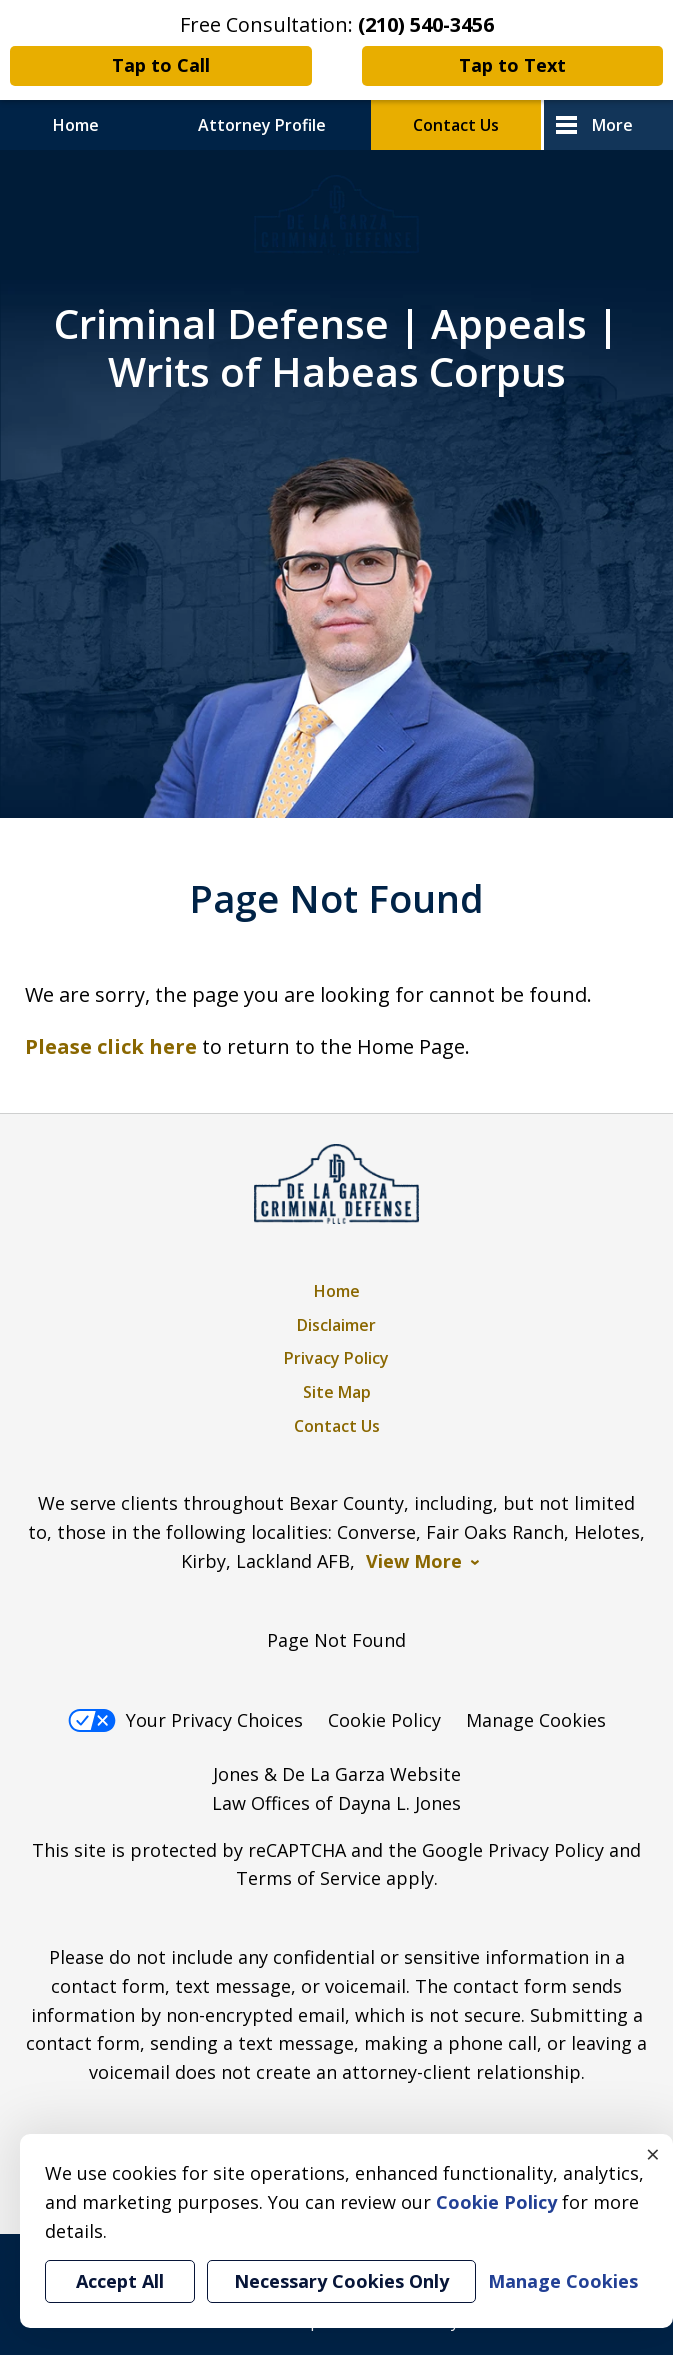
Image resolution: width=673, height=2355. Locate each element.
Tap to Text (512, 65)
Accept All (120, 2281)
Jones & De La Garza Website (337, 1774)
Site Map (337, 1392)
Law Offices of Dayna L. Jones (336, 1803)
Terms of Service (308, 1878)
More (612, 125)
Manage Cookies (536, 1720)
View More (414, 1561)
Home (76, 125)
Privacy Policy (336, 1358)
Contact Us (456, 125)
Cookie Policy (384, 1720)
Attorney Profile (262, 125)
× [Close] (653, 2154)
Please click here (111, 1046)
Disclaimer (336, 1325)
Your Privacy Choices (185, 1720)
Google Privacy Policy (513, 1850)
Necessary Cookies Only (341, 2281)
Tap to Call (161, 65)
